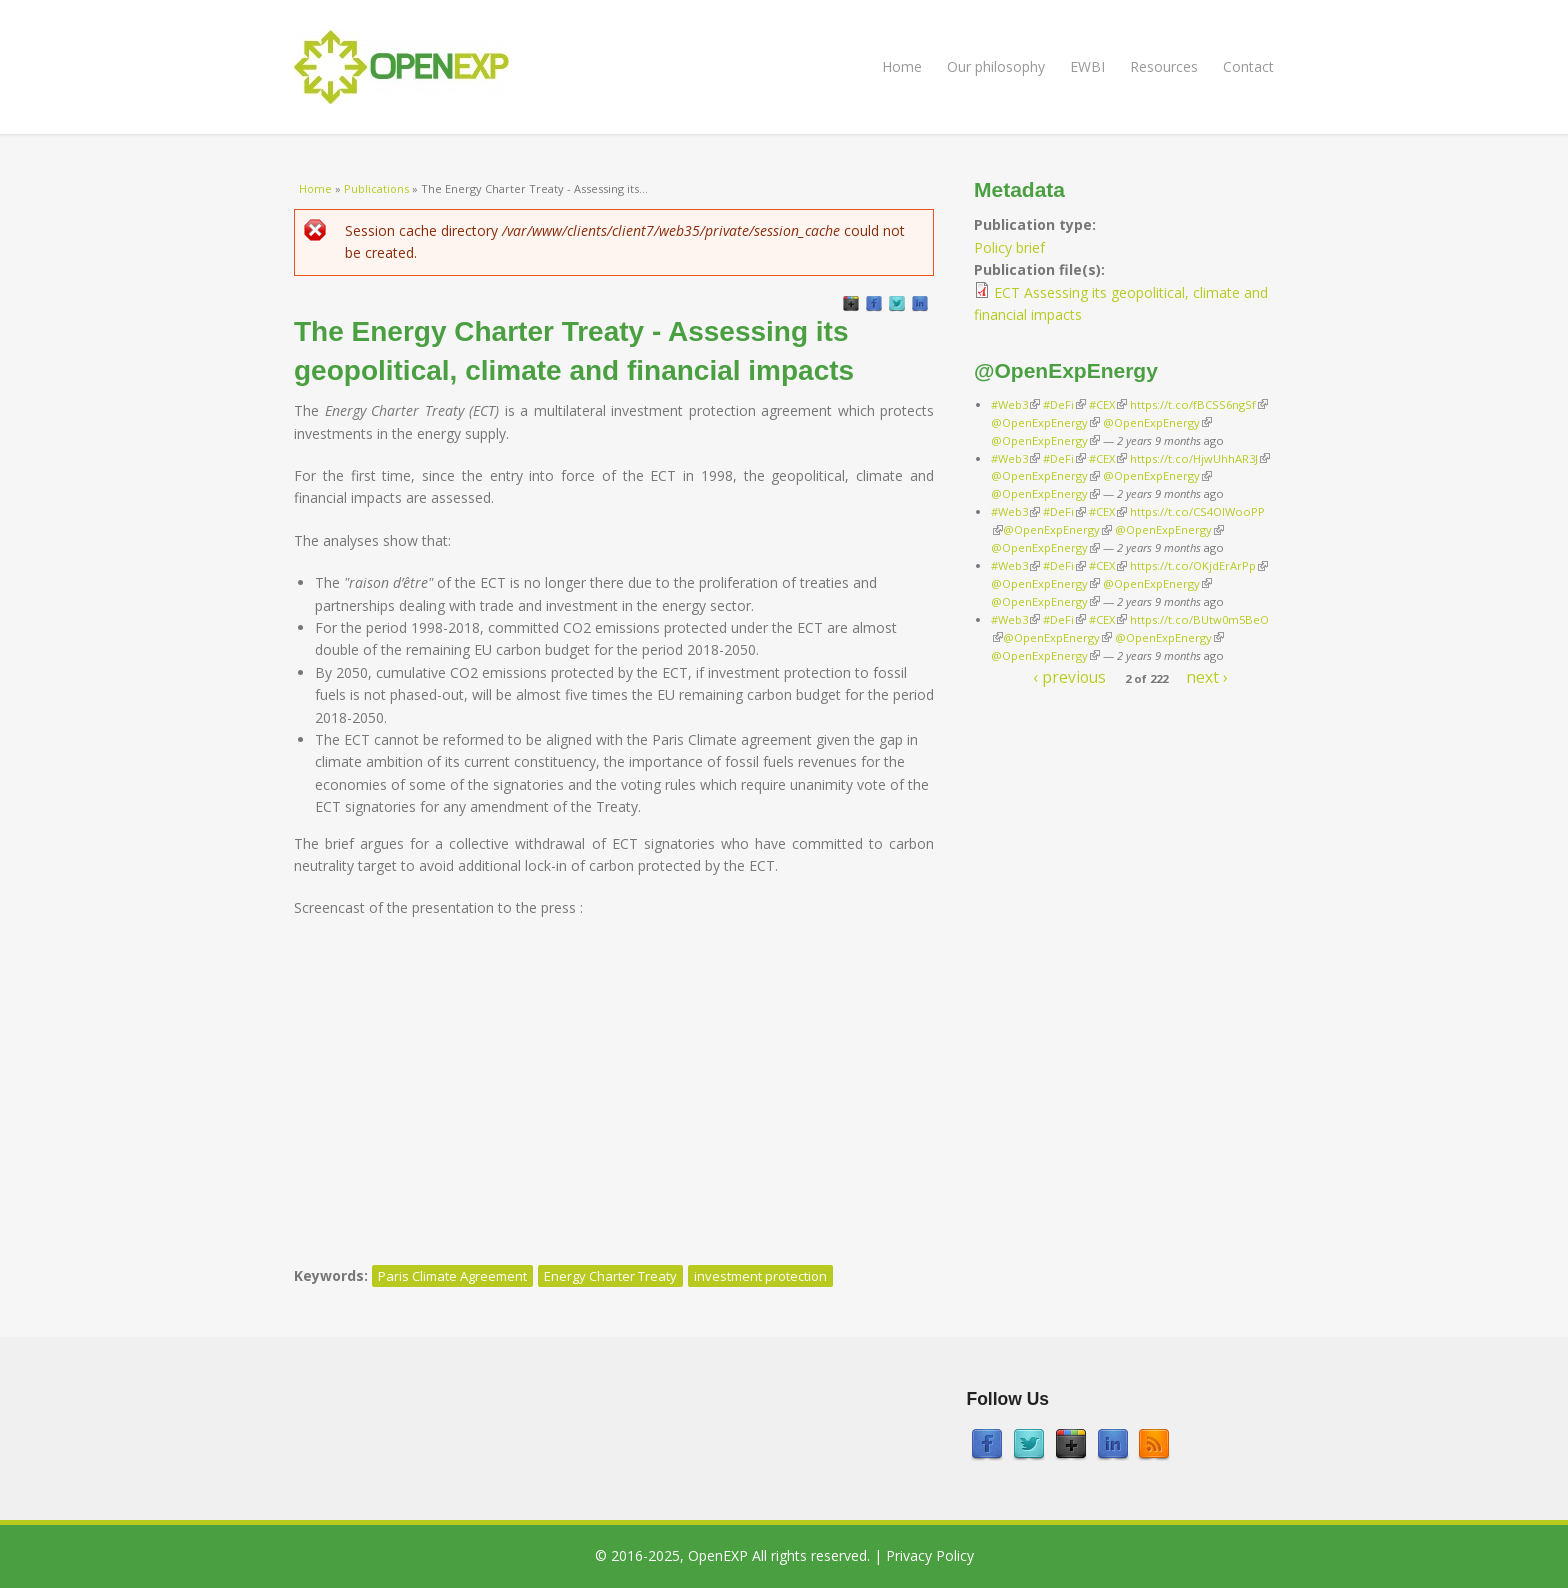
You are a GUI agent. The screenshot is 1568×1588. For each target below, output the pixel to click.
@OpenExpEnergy (1045, 422)
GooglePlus (851, 304)
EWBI (1087, 66)
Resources (1164, 66)
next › (1207, 677)
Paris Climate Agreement (452, 1276)
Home (902, 66)
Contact (1248, 66)
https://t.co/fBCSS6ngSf (1199, 404)
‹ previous (1069, 677)
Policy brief (1009, 247)
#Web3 (1015, 404)
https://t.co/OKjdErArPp (1199, 565)
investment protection (760, 1276)
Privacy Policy (930, 1555)
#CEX (1108, 404)
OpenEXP (718, 1555)
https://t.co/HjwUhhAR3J (1200, 458)
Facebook (874, 304)
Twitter (897, 304)
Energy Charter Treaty (610, 1276)
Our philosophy (996, 66)
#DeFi (1064, 404)
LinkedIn (920, 304)
